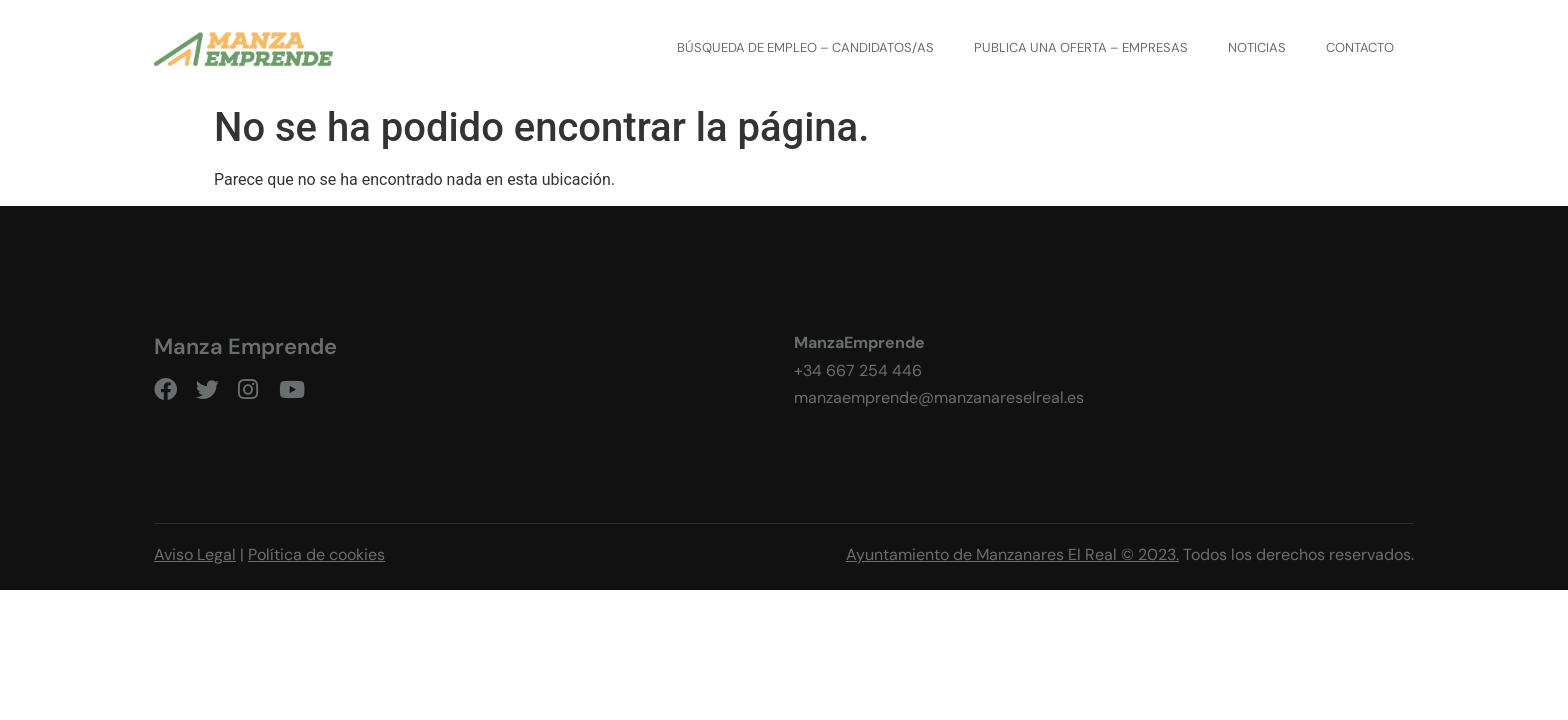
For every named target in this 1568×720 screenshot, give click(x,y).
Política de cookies (316, 554)
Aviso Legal (195, 554)
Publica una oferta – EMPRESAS (1081, 47)
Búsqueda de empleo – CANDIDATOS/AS (805, 47)
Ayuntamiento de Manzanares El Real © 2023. (1012, 554)
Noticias (1257, 47)
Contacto (1360, 47)
